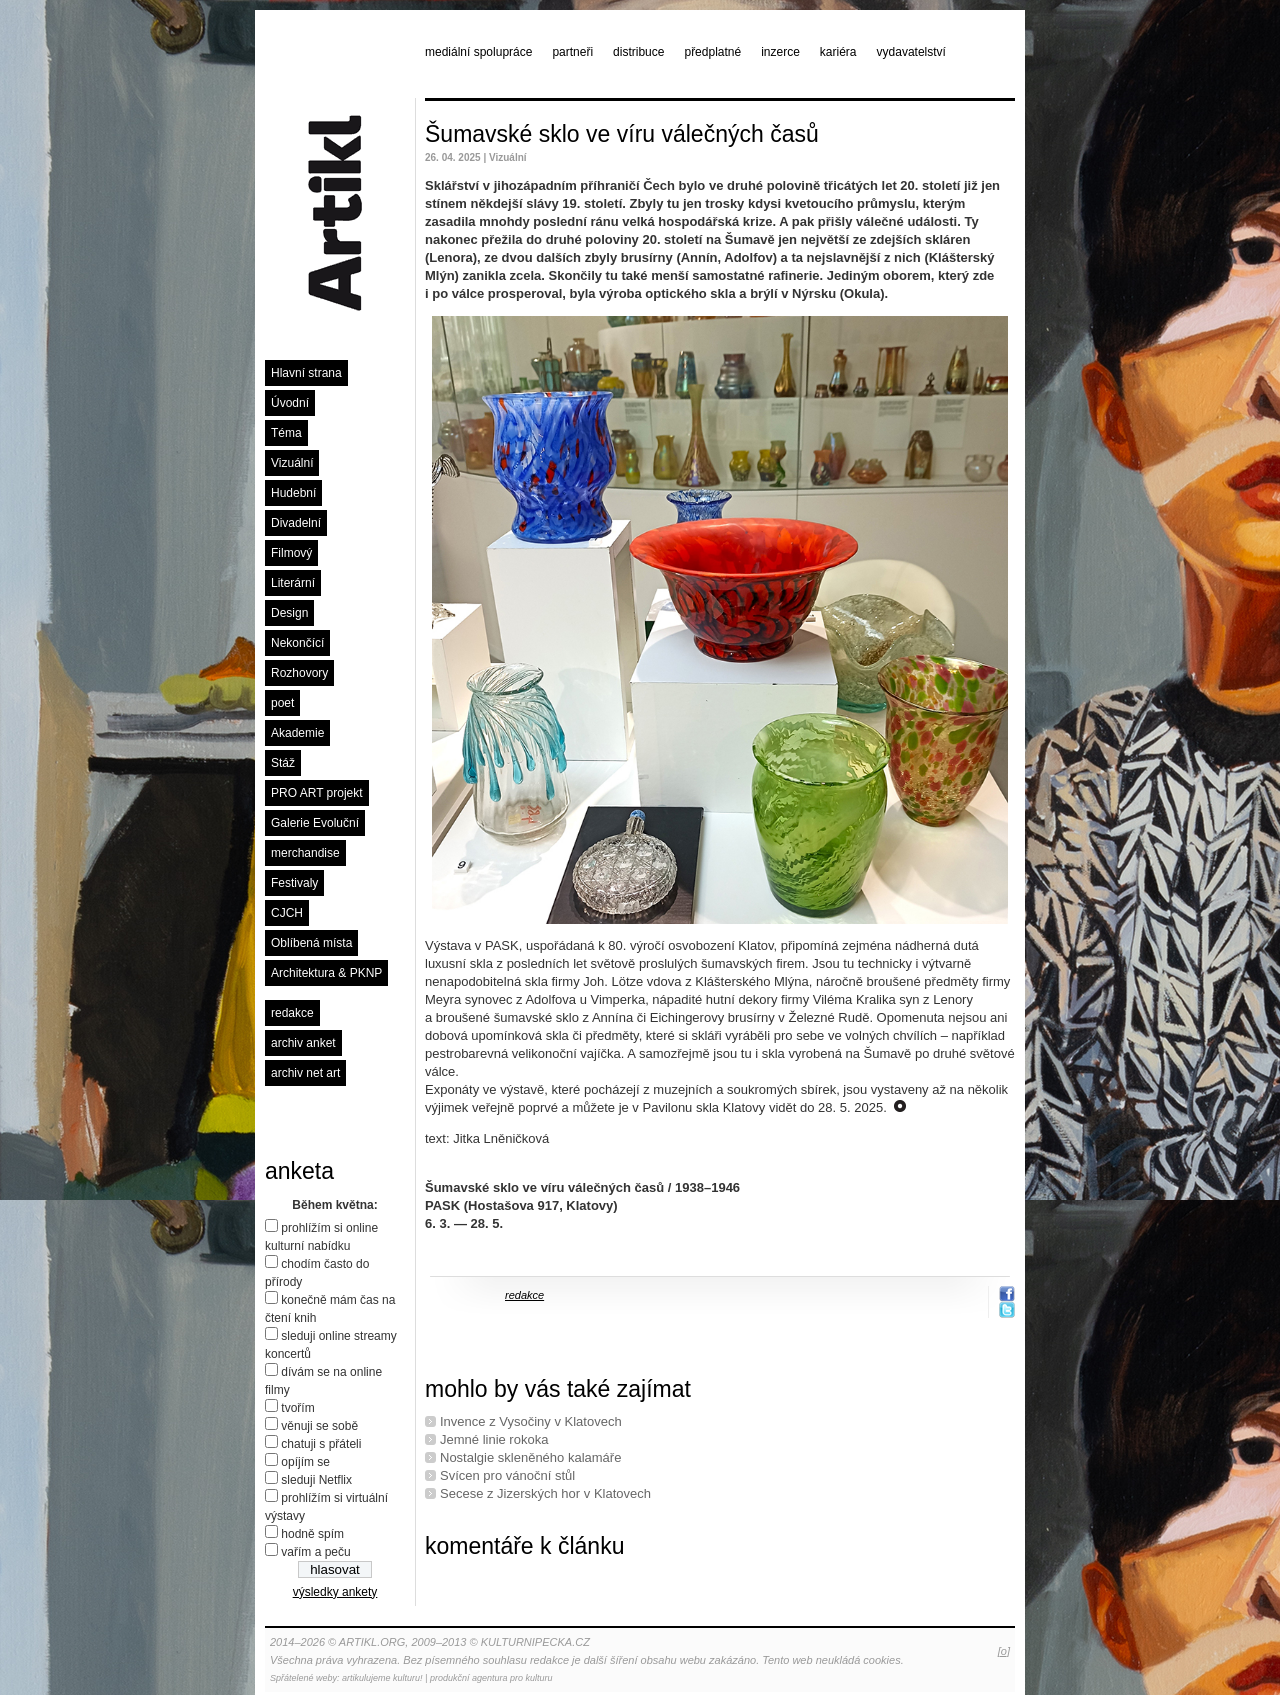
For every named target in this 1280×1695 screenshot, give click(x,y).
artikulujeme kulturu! (382, 1678)
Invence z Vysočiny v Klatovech (531, 1421)
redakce (292, 1013)
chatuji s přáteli (321, 1444)
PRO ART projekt (317, 793)
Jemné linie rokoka (494, 1439)
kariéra (838, 52)
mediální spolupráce (478, 52)
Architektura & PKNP (326, 973)
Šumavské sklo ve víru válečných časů (622, 134)
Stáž (283, 763)
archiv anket (303, 1043)
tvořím (297, 1408)
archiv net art (305, 1073)
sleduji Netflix (316, 1480)
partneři (572, 52)
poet (282, 703)
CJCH (287, 913)
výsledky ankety (335, 1592)
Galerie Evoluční (315, 823)
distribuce (638, 52)
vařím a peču (315, 1552)
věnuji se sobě (319, 1426)
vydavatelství (911, 52)
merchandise (305, 853)
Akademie (297, 733)
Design (289, 613)
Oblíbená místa (311, 943)
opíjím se (305, 1462)
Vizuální (292, 463)
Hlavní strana (306, 373)
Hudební (293, 493)
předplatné (712, 52)
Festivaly (294, 883)
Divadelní (296, 523)
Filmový (291, 553)
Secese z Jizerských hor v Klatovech (545, 1493)
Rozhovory (299, 673)
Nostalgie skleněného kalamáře (530, 1457)
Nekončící (297, 643)
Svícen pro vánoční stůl (507, 1475)
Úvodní (290, 403)
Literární (293, 583)
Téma (286, 433)
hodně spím (312, 1534)
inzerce (780, 52)
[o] (1004, 1651)
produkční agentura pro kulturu (491, 1678)
